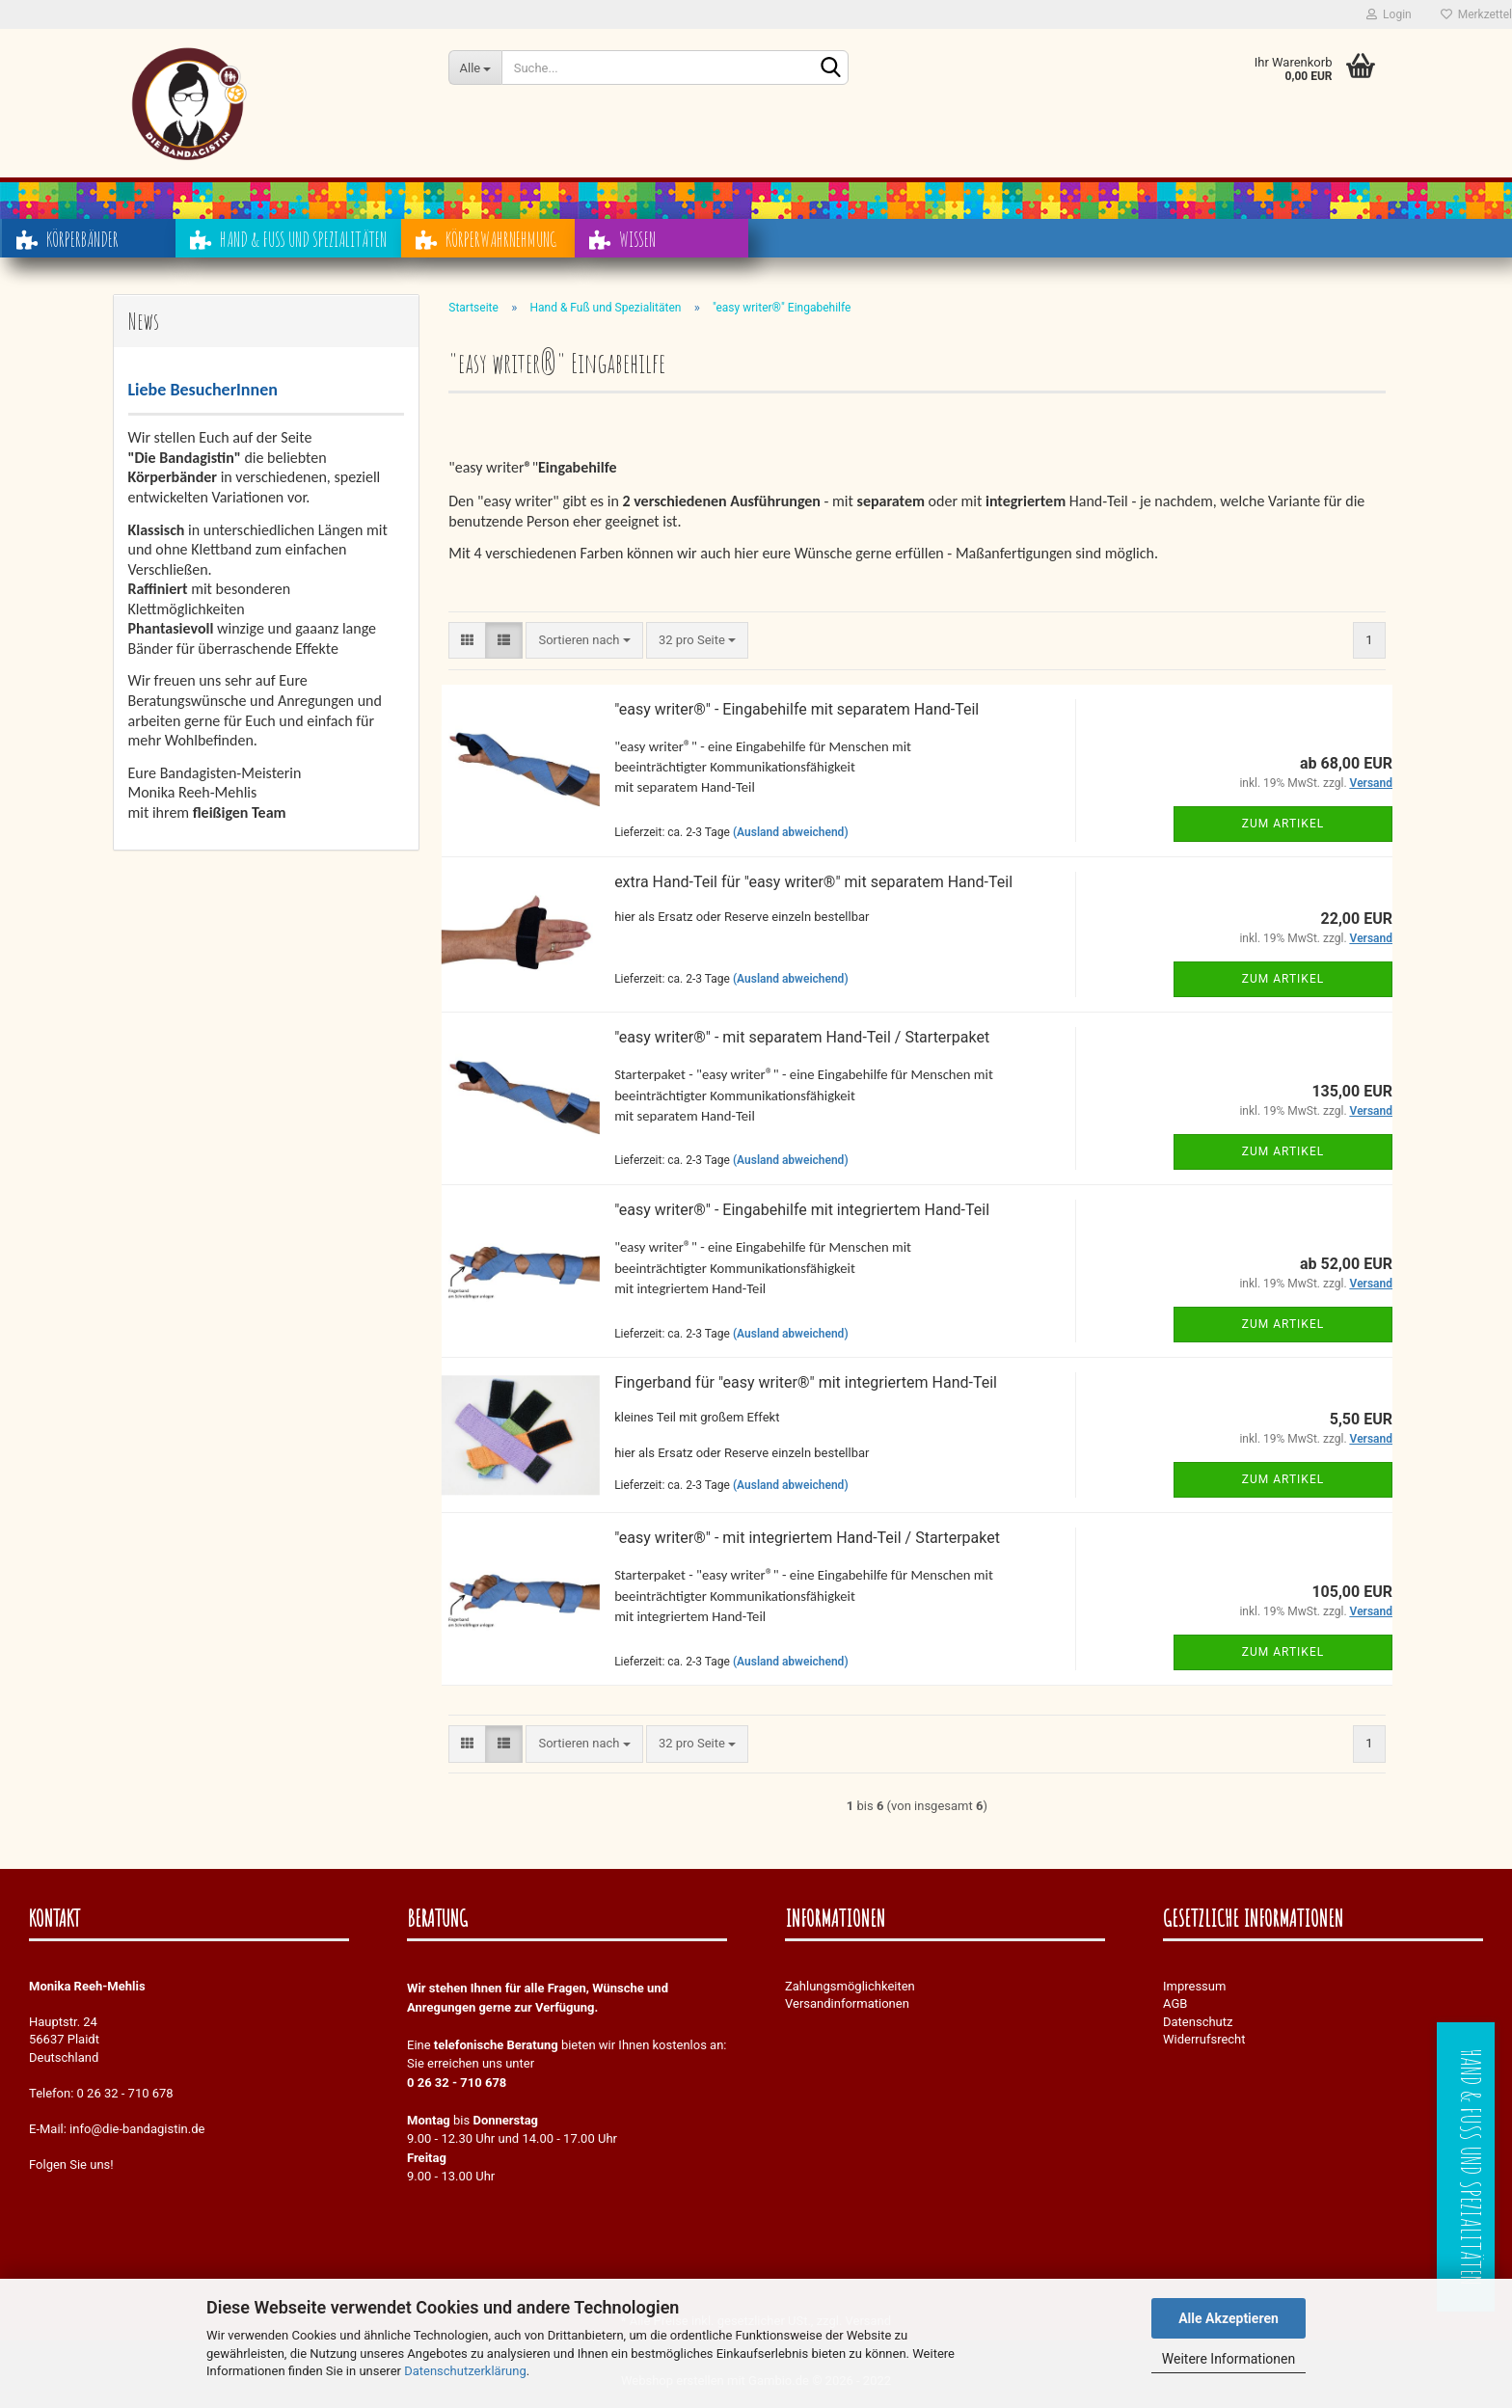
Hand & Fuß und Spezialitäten (288, 245)
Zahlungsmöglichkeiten (850, 1986)
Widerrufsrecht (1204, 2039)
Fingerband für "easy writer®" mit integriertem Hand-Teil (805, 1382)
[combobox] (584, 641)
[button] (467, 641)
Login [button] (1389, 14)
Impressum (1194, 1986)
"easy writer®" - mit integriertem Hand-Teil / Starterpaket (807, 1538)
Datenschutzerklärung (465, 2371)
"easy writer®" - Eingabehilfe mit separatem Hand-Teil (796, 709)
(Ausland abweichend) (791, 832)
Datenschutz (1197, 2022)
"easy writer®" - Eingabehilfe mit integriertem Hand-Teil (801, 1210)
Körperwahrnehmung (486, 245)
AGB (1175, 2003)
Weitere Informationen (1228, 2359)
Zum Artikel (1283, 823)
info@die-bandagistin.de (136, 2129)
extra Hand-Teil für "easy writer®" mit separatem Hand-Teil (813, 882)
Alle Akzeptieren (1228, 2318)
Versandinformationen (847, 2003)
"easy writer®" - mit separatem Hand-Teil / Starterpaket (801, 1037)
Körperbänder (67, 245)
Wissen (622, 245)
